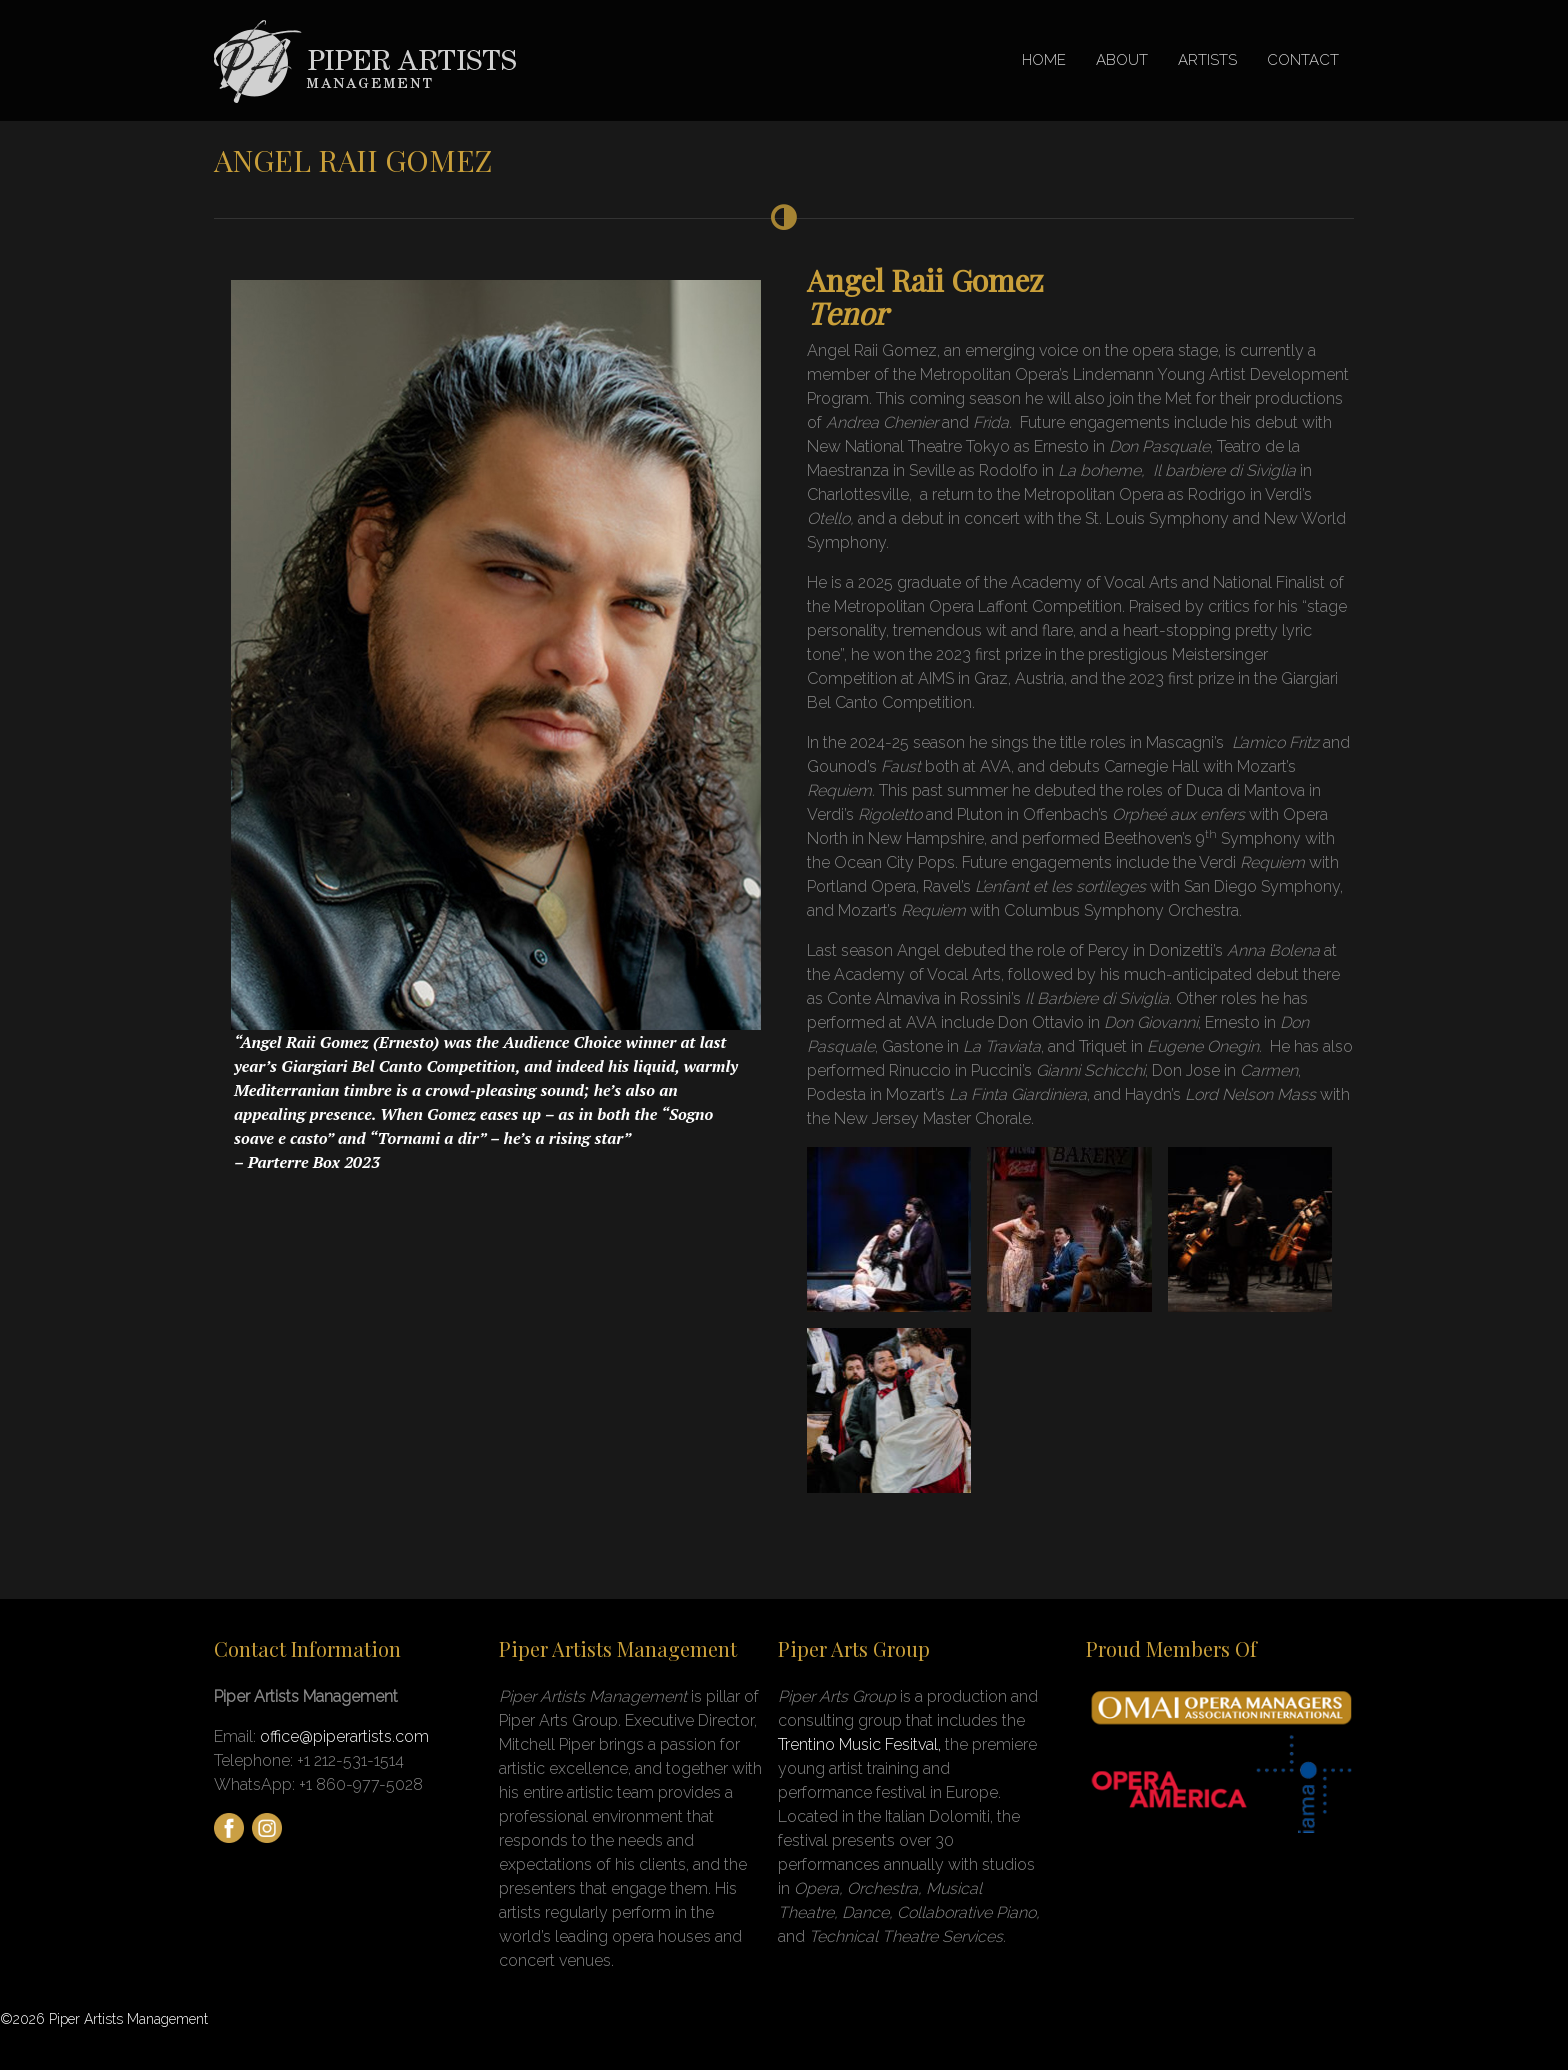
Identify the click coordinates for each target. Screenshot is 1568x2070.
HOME (1044, 60)
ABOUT (1122, 60)
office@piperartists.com (344, 1736)
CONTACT (1303, 60)
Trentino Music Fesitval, (861, 1744)
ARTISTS (1207, 60)
